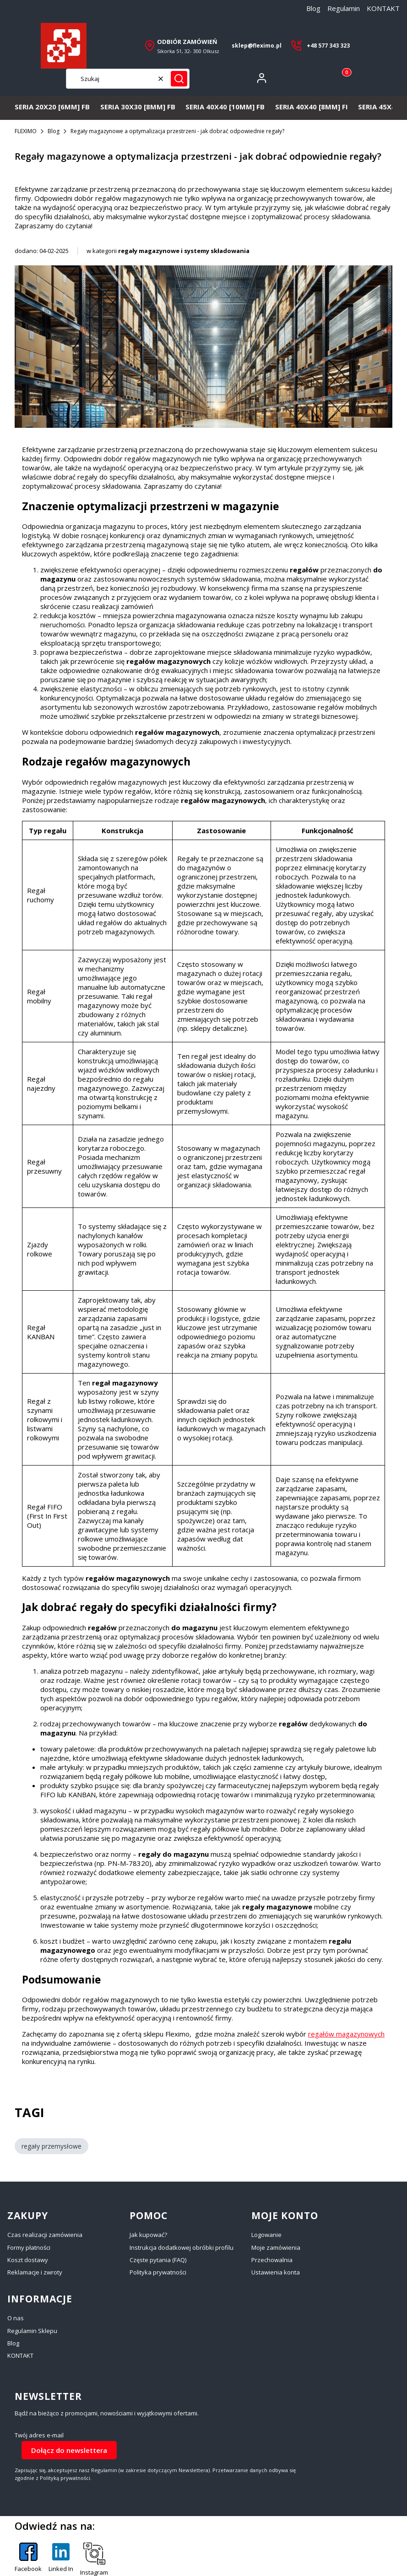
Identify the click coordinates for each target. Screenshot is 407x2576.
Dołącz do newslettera (69, 2449)
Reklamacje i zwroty (34, 2272)
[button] (179, 78)
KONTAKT (383, 8)
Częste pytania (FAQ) (158, 2260)
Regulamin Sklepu (32, 2331)
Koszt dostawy (27, 2260)
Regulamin (343, 8)
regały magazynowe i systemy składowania (184, 251)
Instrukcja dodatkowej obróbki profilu (181, 2247)
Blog (313, 8)
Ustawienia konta (275, 2272)
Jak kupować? (148, 2235)
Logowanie (266, 2235)
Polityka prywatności (158, 2272)
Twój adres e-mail (39, 2435)
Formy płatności (28, 2247)
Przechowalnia (272, 2260)
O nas (15, 2318)
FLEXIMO (26, 131)
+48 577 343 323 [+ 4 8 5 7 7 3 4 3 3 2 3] (328, 45)
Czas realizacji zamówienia (44, 2235)
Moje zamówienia (275, 2247)
